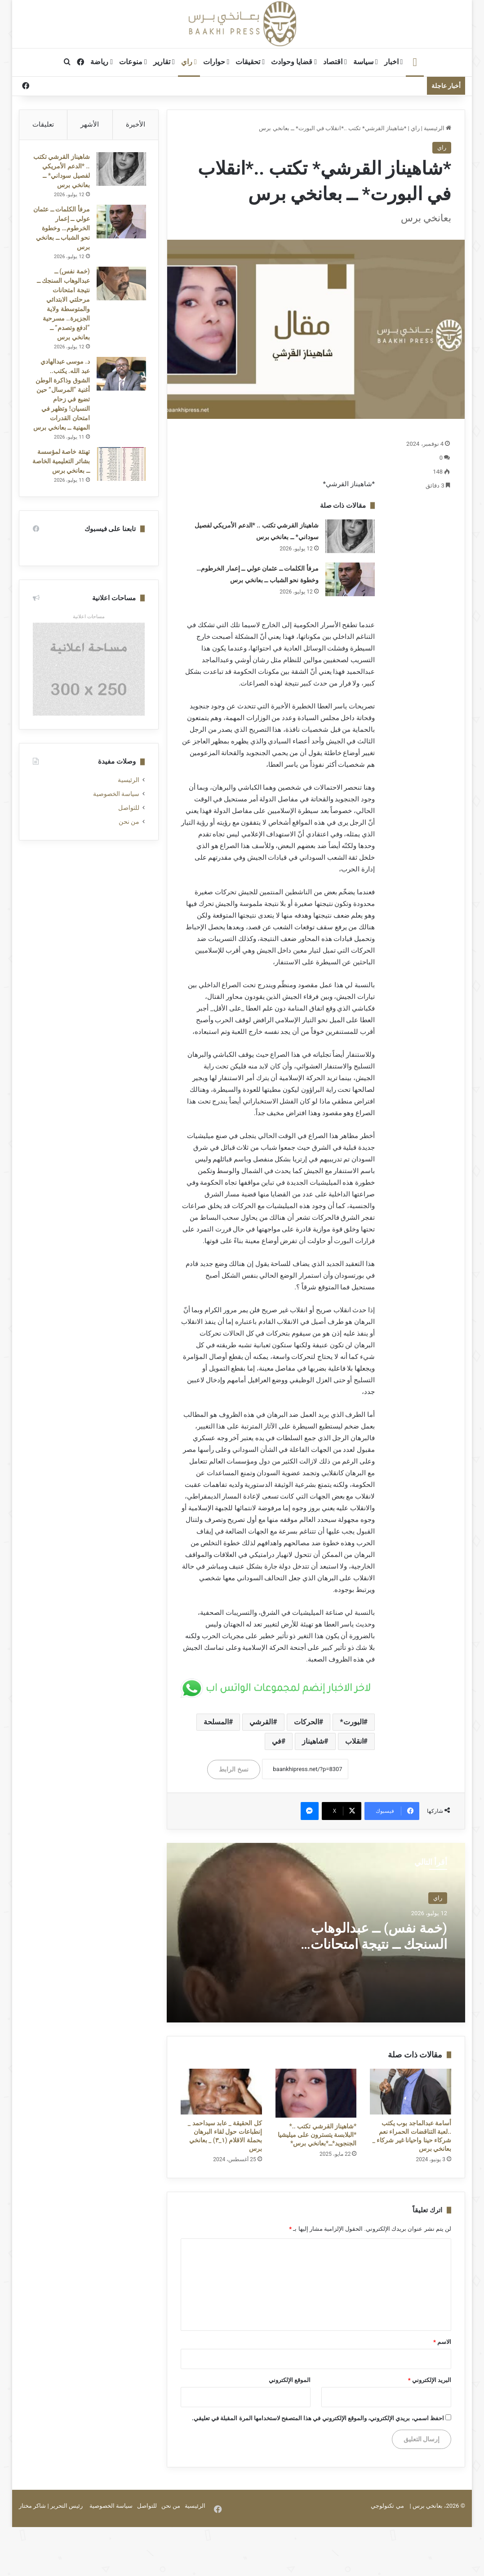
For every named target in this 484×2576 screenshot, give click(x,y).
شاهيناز (313, 1741)
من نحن (129, 852)
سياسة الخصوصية (116, 824)
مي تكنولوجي (387, 2505)
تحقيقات (250, 61)
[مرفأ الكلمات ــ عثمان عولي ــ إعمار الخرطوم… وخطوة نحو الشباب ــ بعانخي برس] (350, 579)
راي (189, 61)
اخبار (393, 61)
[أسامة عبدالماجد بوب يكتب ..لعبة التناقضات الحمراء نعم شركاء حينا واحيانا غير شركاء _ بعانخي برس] (410, 2091)
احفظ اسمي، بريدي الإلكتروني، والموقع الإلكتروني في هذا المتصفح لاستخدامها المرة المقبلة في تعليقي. (318, 2418)
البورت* (351, 1722)
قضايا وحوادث (294, 61)
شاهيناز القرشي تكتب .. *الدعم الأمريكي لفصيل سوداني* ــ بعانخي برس (65, 176)
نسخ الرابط (233, 1769)
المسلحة (216, 1722)
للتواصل (128, 838)
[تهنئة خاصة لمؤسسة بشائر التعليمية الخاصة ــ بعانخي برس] (120, 484)
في (276, 1741)
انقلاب (354, 1741)
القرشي (261, 1722)
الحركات (306, 1722)
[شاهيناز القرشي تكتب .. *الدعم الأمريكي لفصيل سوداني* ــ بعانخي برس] (350, 536)
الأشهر (89, 124)
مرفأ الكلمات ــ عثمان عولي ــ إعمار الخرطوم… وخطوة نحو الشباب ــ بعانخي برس (62, 238)
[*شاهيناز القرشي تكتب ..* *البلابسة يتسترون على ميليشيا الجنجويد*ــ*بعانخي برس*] (316, 2093)
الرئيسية (437, 128)
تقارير (164, 61)
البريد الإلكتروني (429, 2380)
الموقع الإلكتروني (290, 2380)
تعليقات (43, 124)
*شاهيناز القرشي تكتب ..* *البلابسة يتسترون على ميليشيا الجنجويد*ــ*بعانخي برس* (317, 2135)
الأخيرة (135, 124)
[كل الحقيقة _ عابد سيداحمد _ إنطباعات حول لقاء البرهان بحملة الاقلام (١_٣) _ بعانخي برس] (221, 2091)
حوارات (216, 61)
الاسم (442, 2342)
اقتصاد (335, 61)
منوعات (133, 61)
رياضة (101, 61)
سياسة (365, 61)
